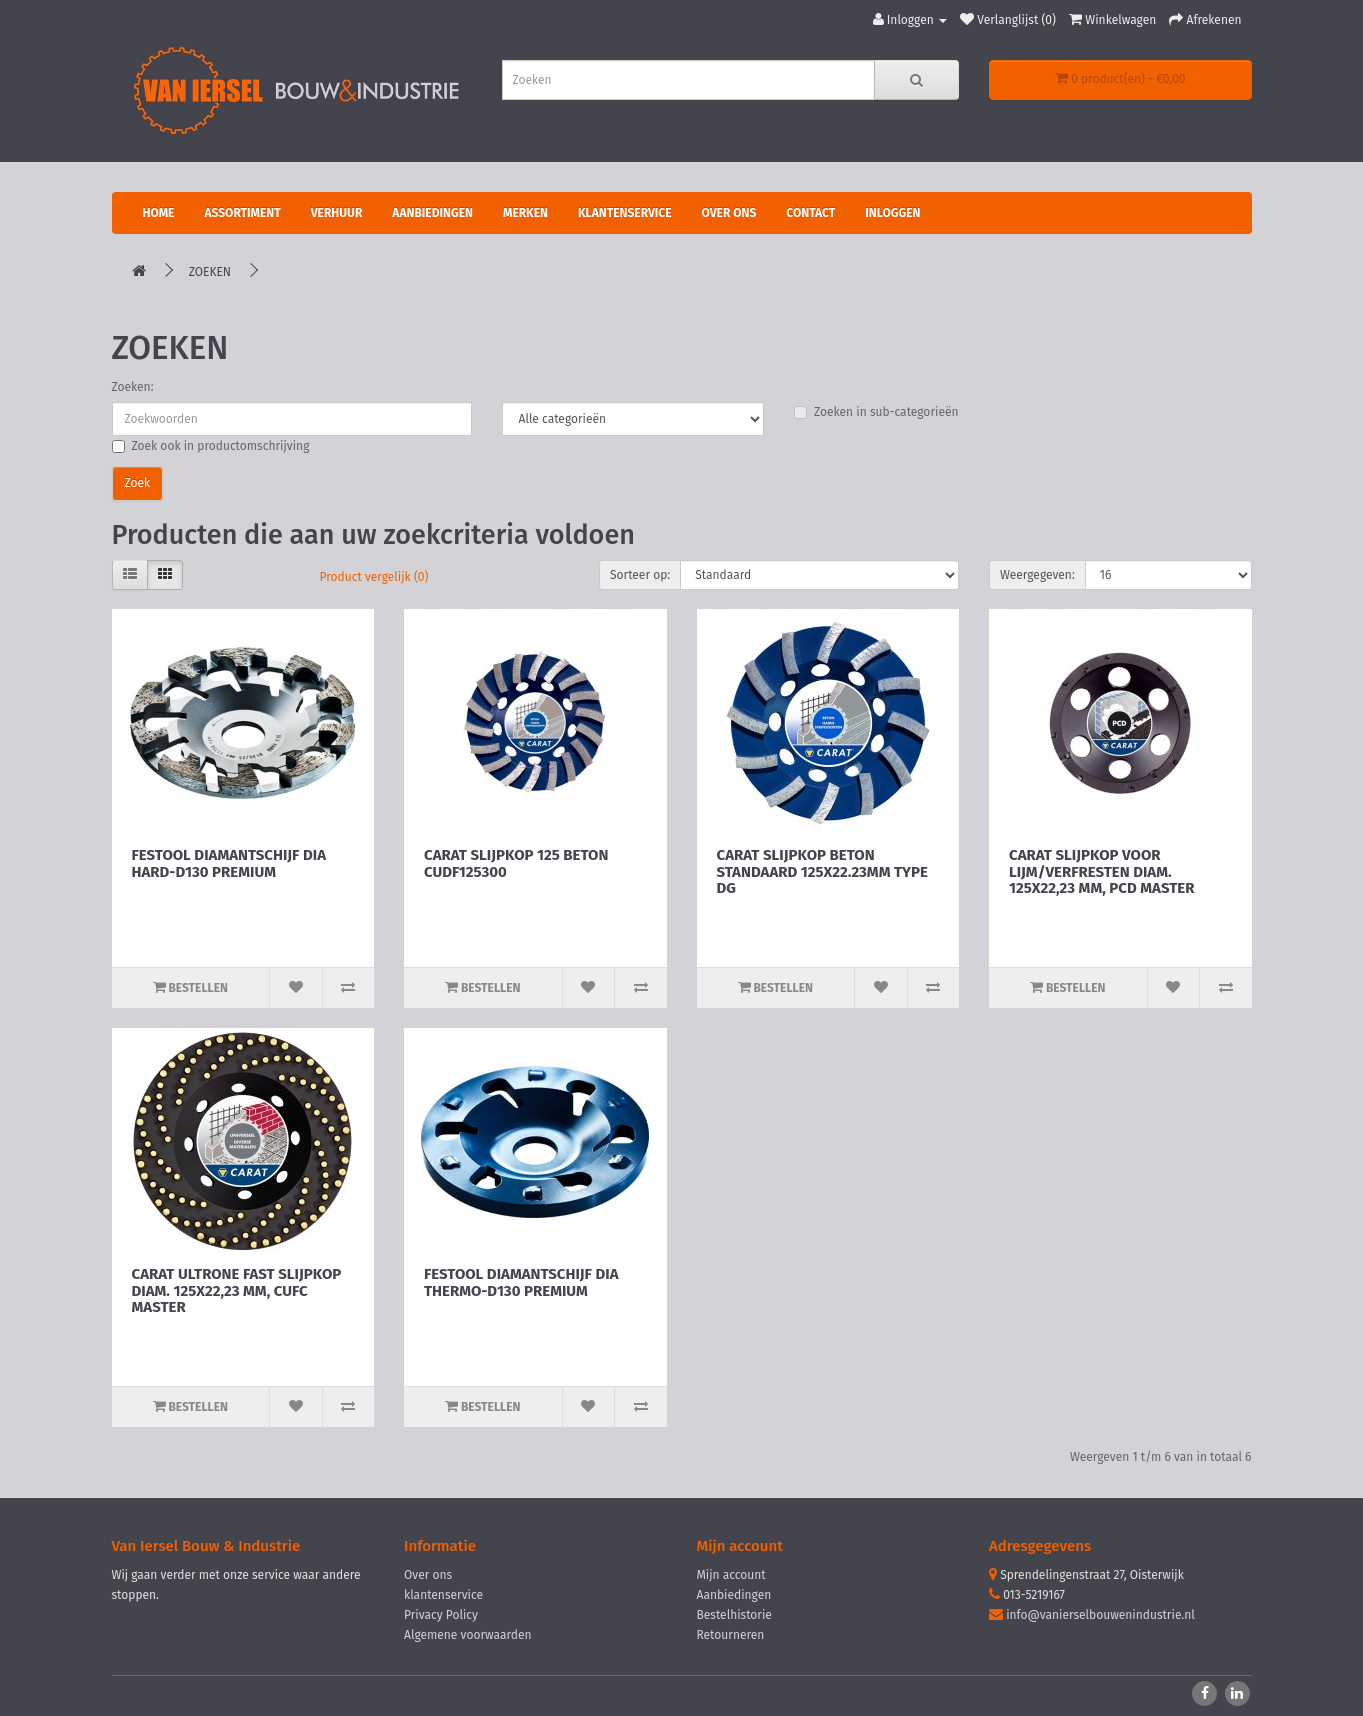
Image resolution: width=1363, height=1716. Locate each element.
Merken (525, 213)
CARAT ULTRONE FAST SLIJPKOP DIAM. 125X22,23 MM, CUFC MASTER (237, 1290)
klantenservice (443, 1595)
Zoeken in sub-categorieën (876, 412)
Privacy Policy (441, 1615)
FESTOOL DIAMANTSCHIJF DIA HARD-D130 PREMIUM (229, 863)
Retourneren (731, 1635)
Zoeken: (133, 387)
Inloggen (892, 213)
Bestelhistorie (734, 1615)
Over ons (729, 213)
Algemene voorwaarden (468, 1635)
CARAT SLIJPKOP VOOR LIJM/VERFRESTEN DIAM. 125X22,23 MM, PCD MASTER (1101, 871)
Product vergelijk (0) (374, 577)
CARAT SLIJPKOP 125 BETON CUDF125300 (516, 863)
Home (159, 213)
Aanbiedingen (432, 213)
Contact (810, 213)
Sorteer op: (640, 575)
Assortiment (242, 213)
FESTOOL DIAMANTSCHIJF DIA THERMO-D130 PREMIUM (521, 1282)
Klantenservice (625, 213)
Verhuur (337, 213)
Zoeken (210, 272)
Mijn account (731, 1575)
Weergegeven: (1037, 575)
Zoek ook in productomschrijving (211, 446)
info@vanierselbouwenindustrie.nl (1100, 1615)
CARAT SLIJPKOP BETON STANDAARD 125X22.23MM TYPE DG (822, 871)
